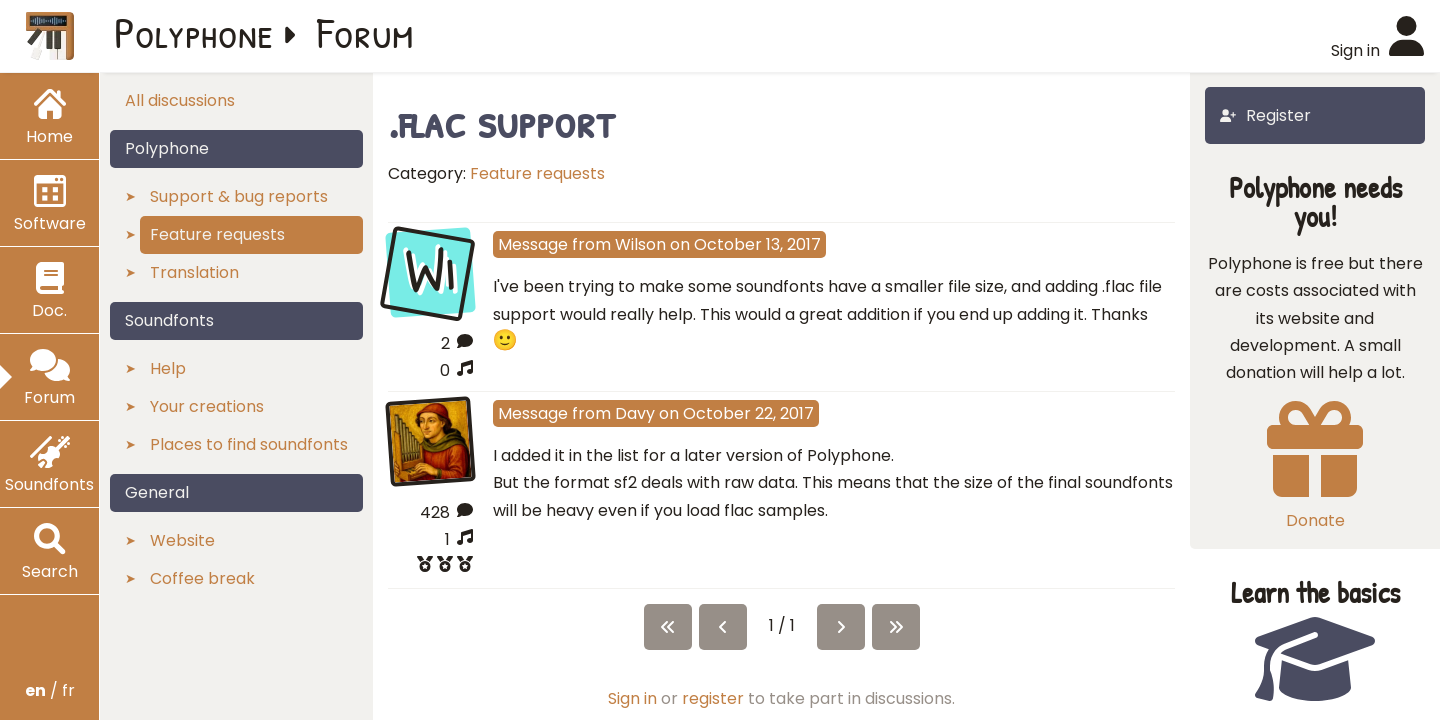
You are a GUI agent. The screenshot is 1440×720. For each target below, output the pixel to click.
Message (533, 244)
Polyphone (194, 32)
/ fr (50, 690)
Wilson (640, 244)
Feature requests (537, 173)
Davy (635, 413)
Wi (430, 270)
